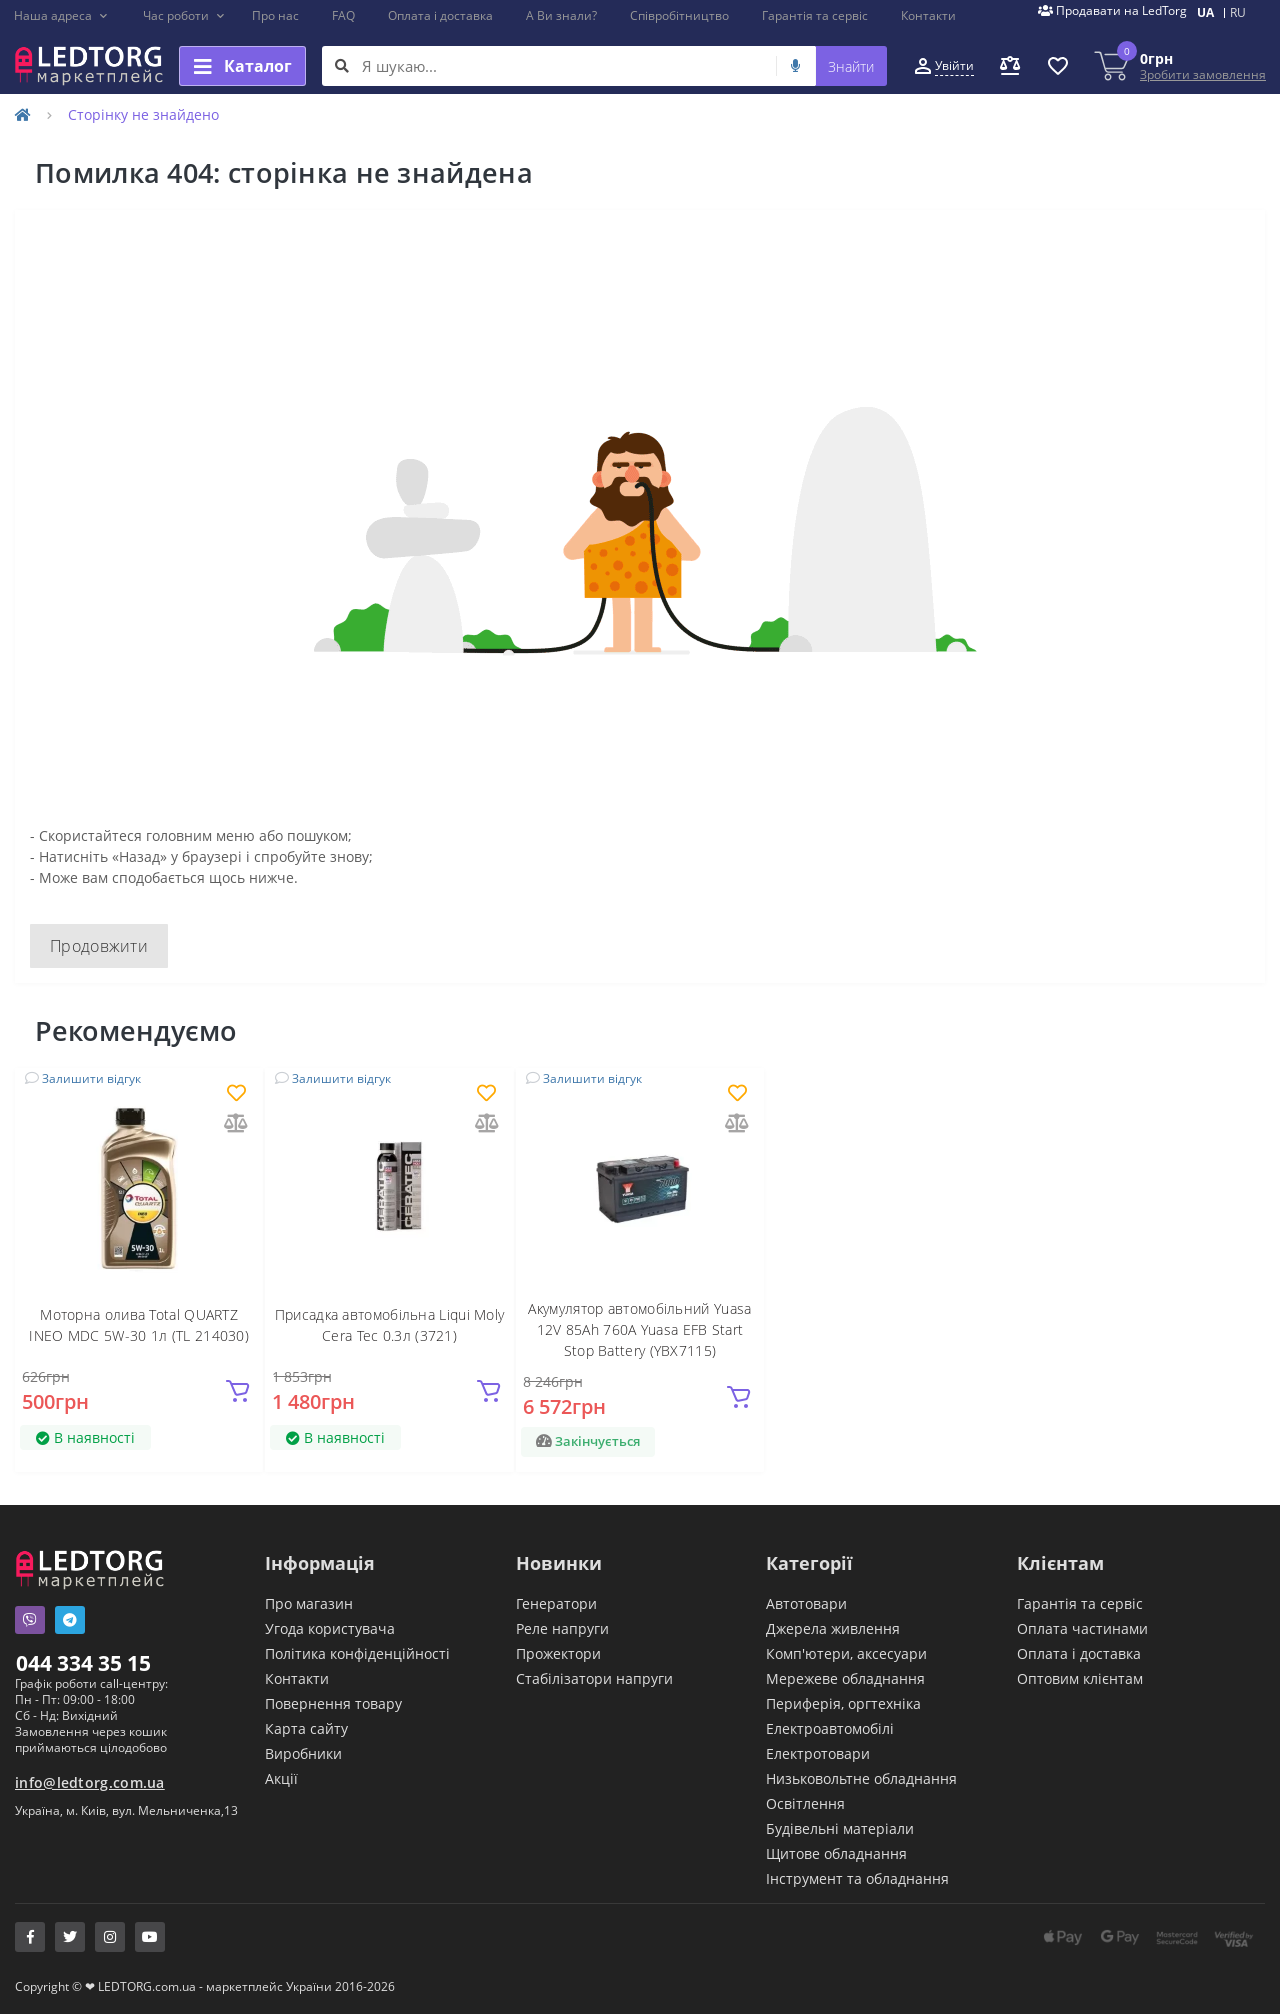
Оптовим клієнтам (1080, 1678)
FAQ (343, 15)
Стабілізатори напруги (594, 1678)
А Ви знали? (561, 15)
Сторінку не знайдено (143, 114)
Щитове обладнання (836, 1853)
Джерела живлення (833, 1628)
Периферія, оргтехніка (843, 1703)
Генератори (556, 1603)
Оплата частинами (1082, 1628)
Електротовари (818, 1753)
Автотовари (806, 1603)
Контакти (928, 15)
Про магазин (309, 1603)
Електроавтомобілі (830, 1728)
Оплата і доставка (440, 15)
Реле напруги (562, 1628)
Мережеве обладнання (845, 1678)
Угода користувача (330, 1628)
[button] (61, 16)
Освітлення (805, 1803)
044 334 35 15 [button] (83, 1663)
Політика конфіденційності (357, 1653)
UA (1205, 12)
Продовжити (99, 946)
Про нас (275, 15)
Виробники (303, 1753)
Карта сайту (306, 1728)
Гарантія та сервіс (815, 15)
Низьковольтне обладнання (861, 1778)
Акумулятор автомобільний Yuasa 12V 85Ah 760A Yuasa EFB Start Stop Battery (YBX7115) (639, 1329)
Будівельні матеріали (840, 1828)
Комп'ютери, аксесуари (846, 1653)
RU (1238, 12)
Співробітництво (679, 15)
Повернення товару (333, 1703)
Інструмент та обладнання (857, 1878)
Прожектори (558, 1653)
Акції (281, 1778)
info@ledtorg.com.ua (90, 1782)
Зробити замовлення (1203, 74)
